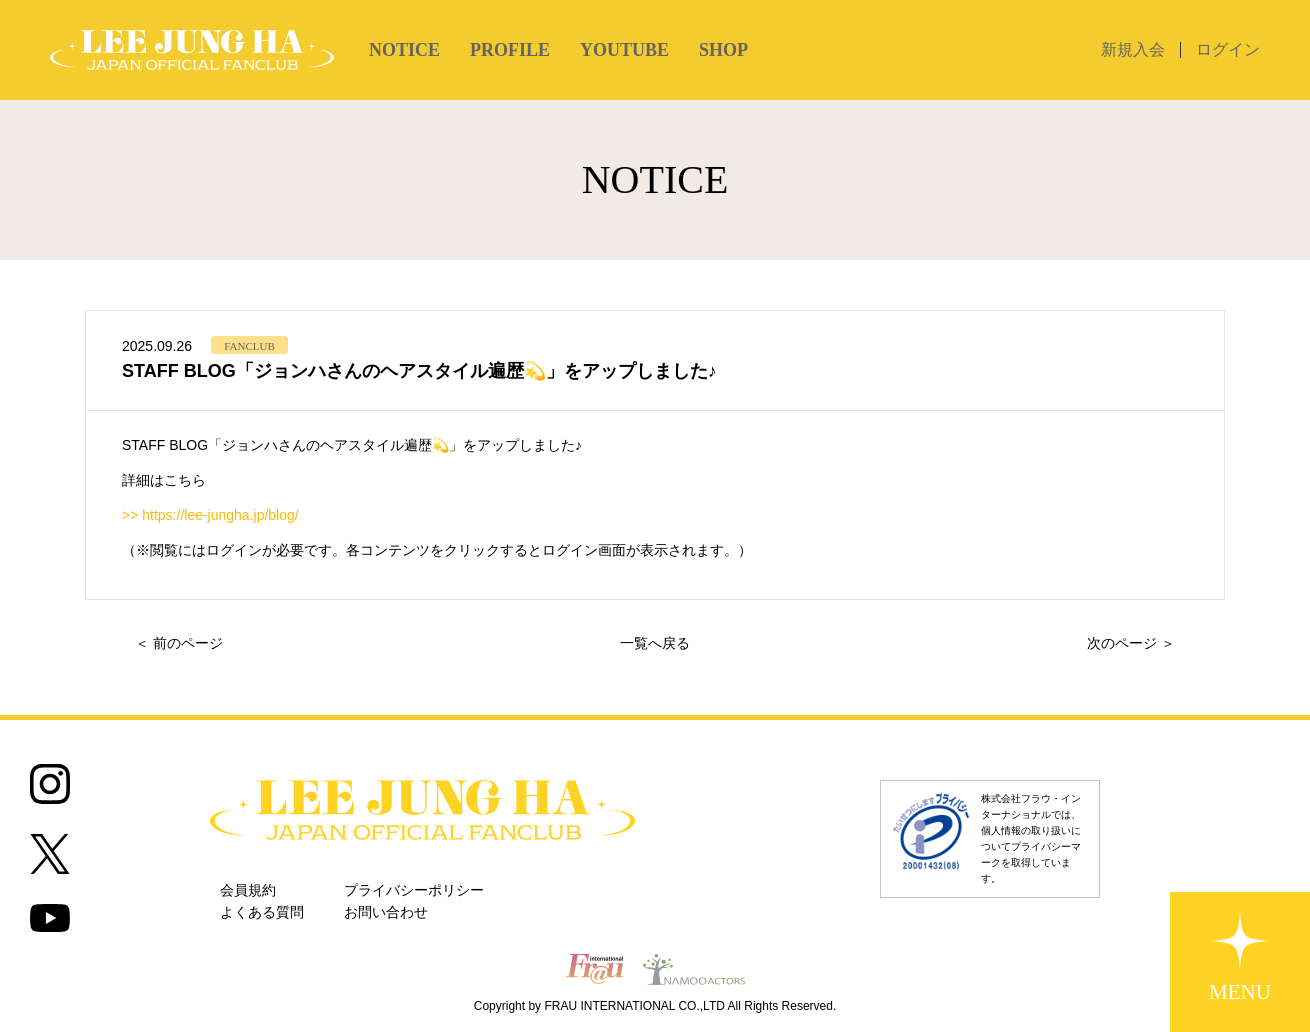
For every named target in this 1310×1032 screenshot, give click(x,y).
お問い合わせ (386, 912)
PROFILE (510, 50)
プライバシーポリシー (414, 890)
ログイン (1228, 49)
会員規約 (248, 890)
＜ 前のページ (179, 643)
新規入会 (1133, 49)
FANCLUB (249, 346)
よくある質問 (262, 912)
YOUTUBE (624, 50)
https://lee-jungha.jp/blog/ (220, 515)
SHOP (723, 50)
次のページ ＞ (1131, 643)
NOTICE (404, 50)
